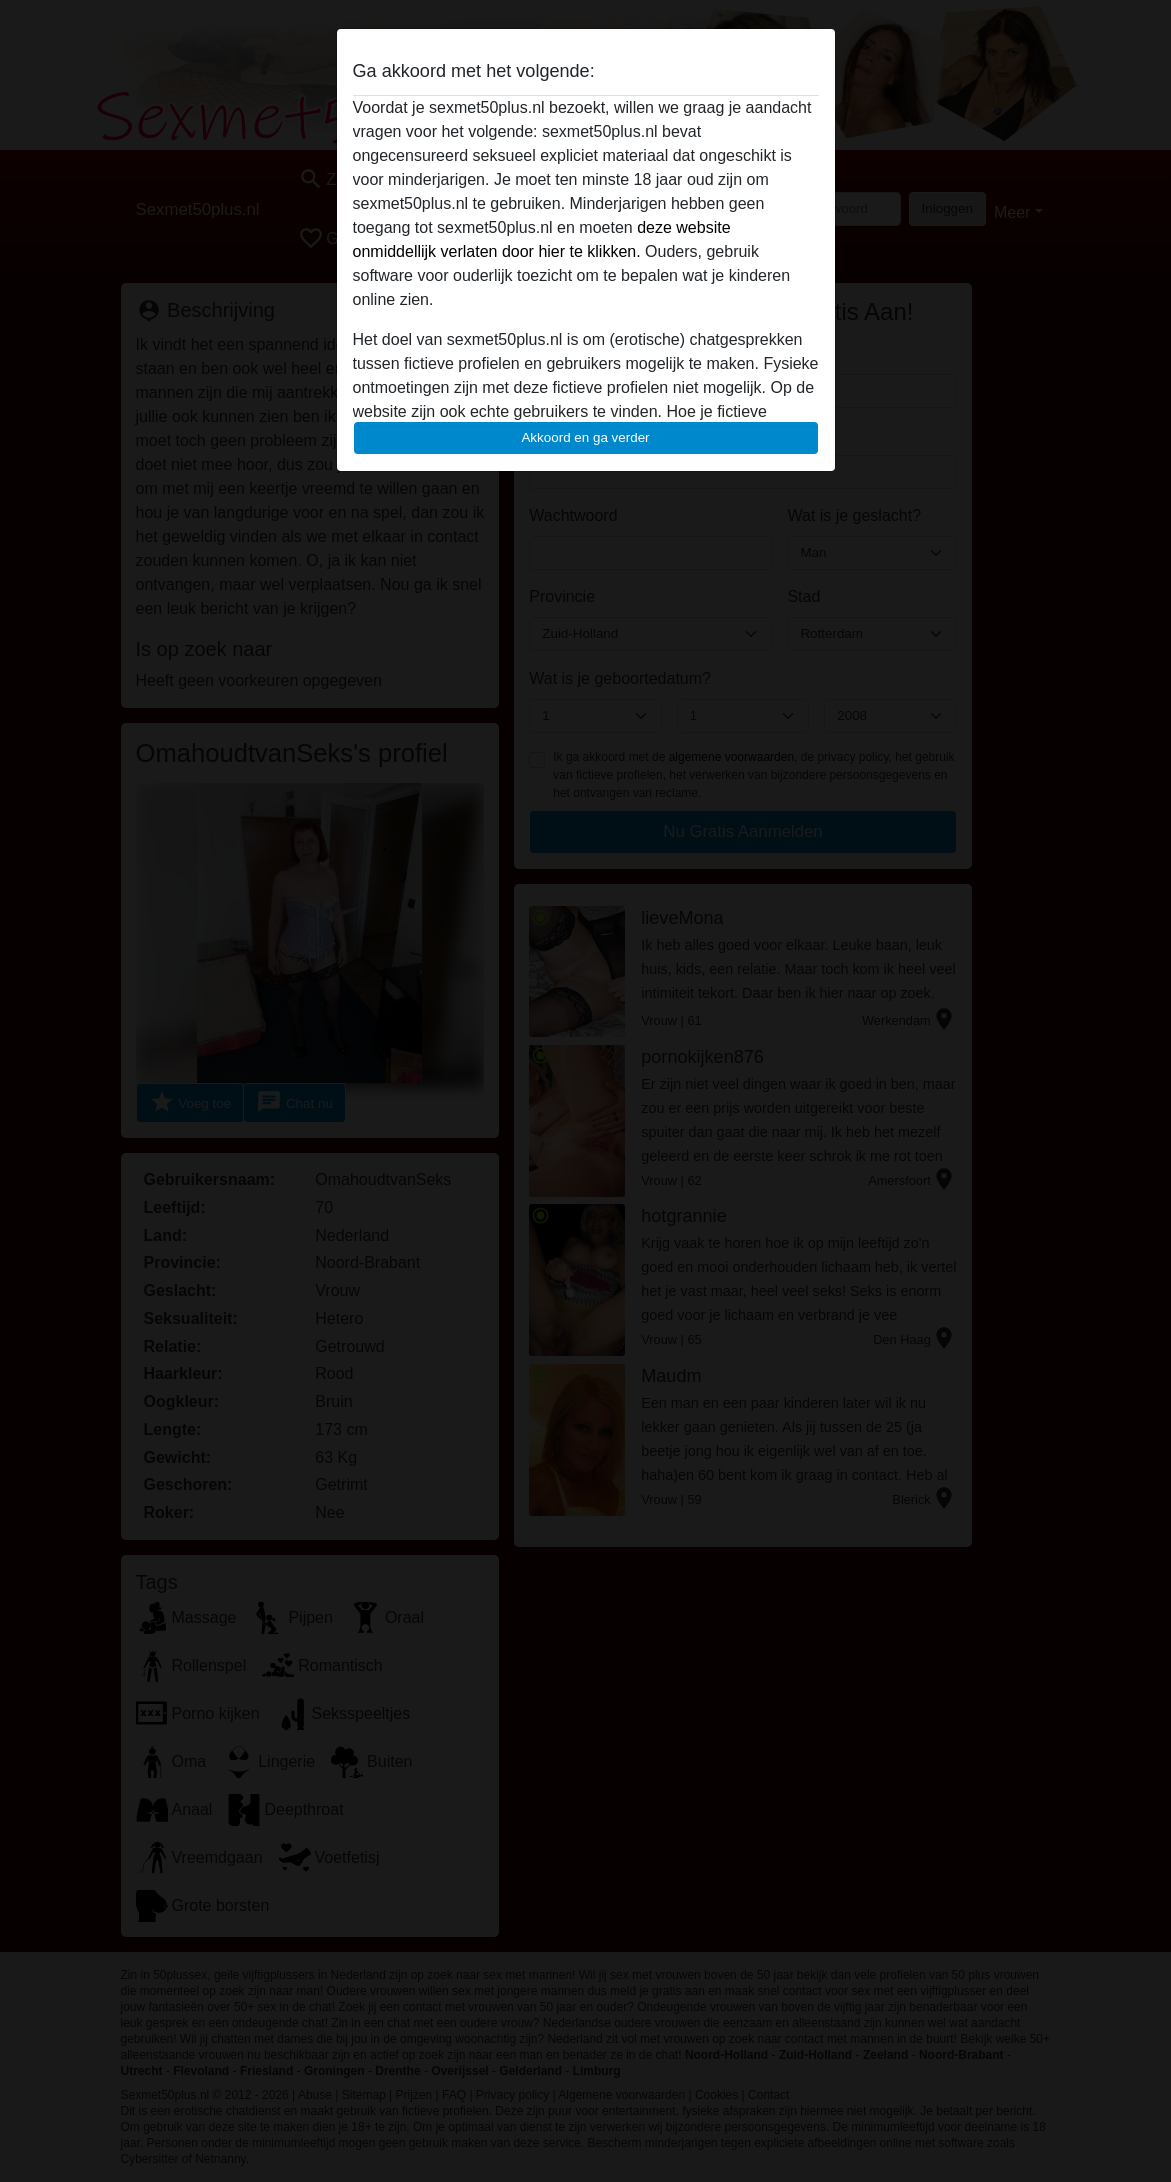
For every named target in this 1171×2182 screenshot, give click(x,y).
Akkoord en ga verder (585, 437)
